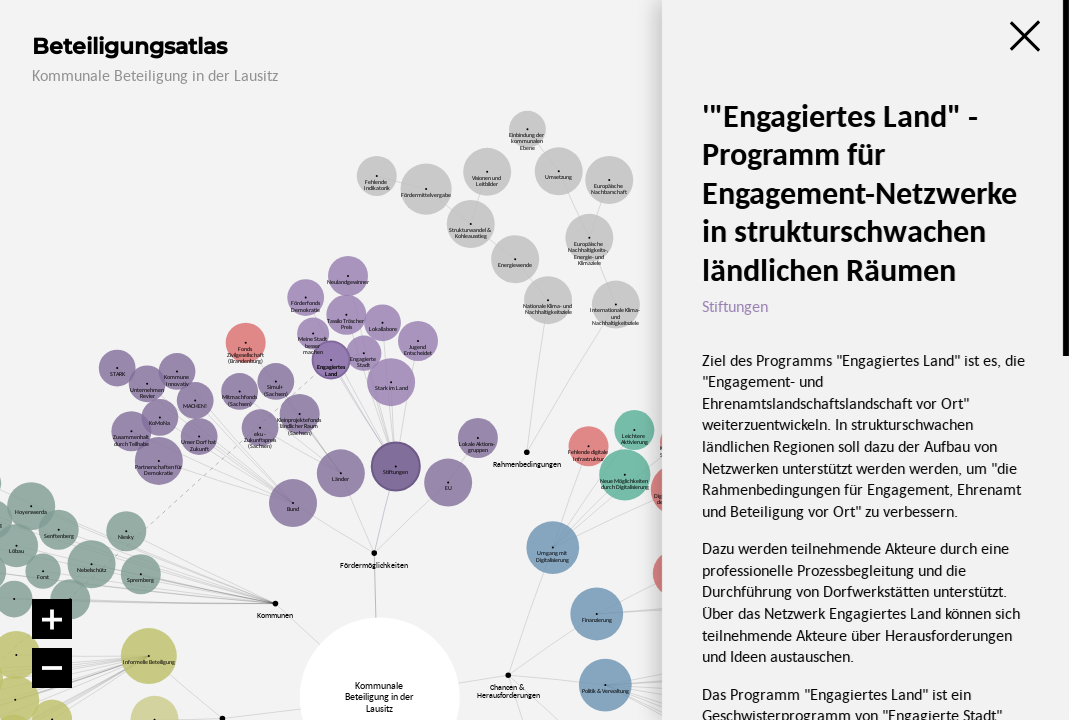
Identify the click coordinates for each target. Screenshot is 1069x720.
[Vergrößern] (52, 619)
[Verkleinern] (52, 668)
